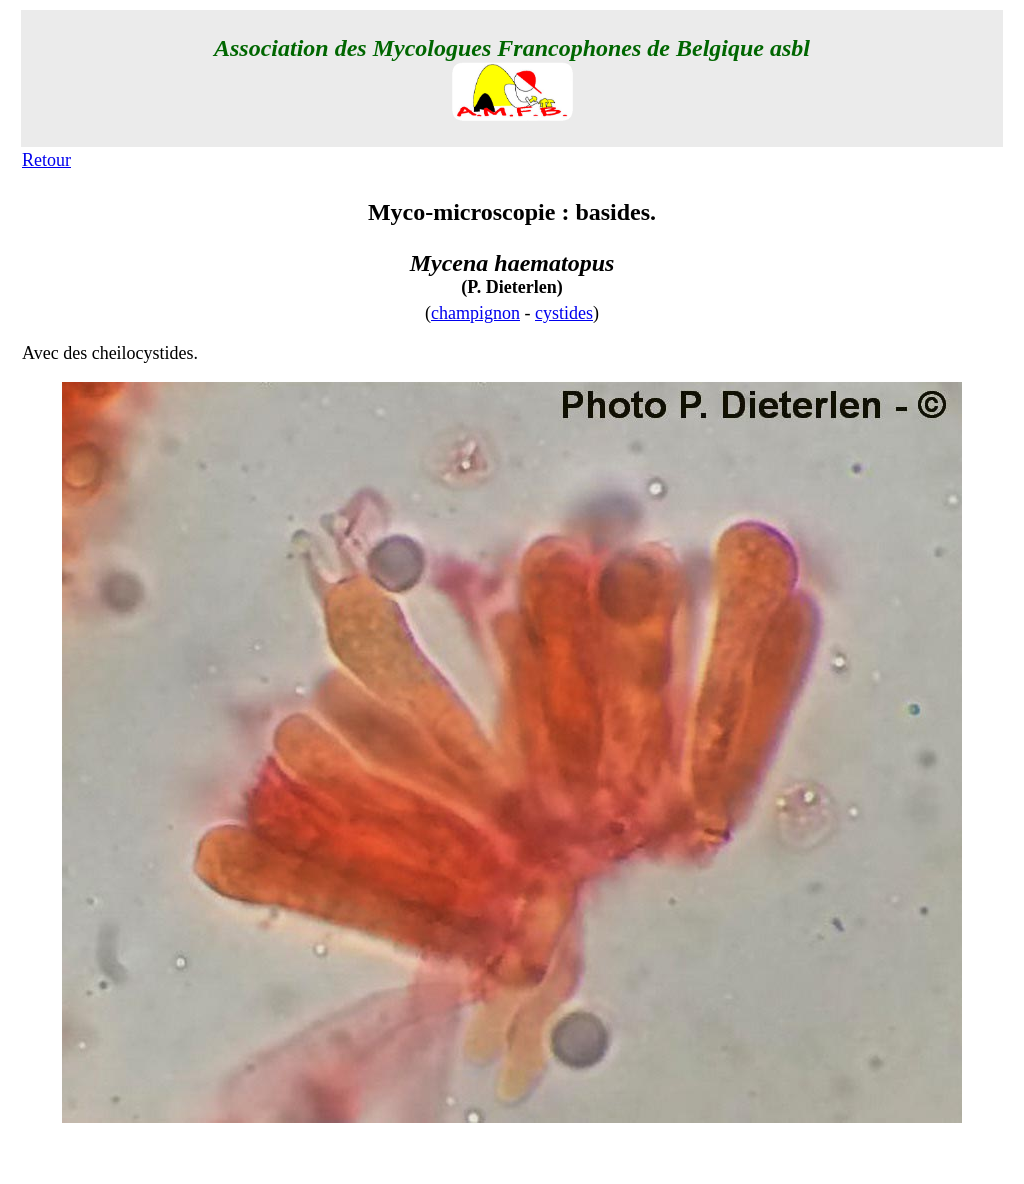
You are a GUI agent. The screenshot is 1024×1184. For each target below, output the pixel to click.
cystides (564, 313)
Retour (46, 160)
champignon (475, 313)
